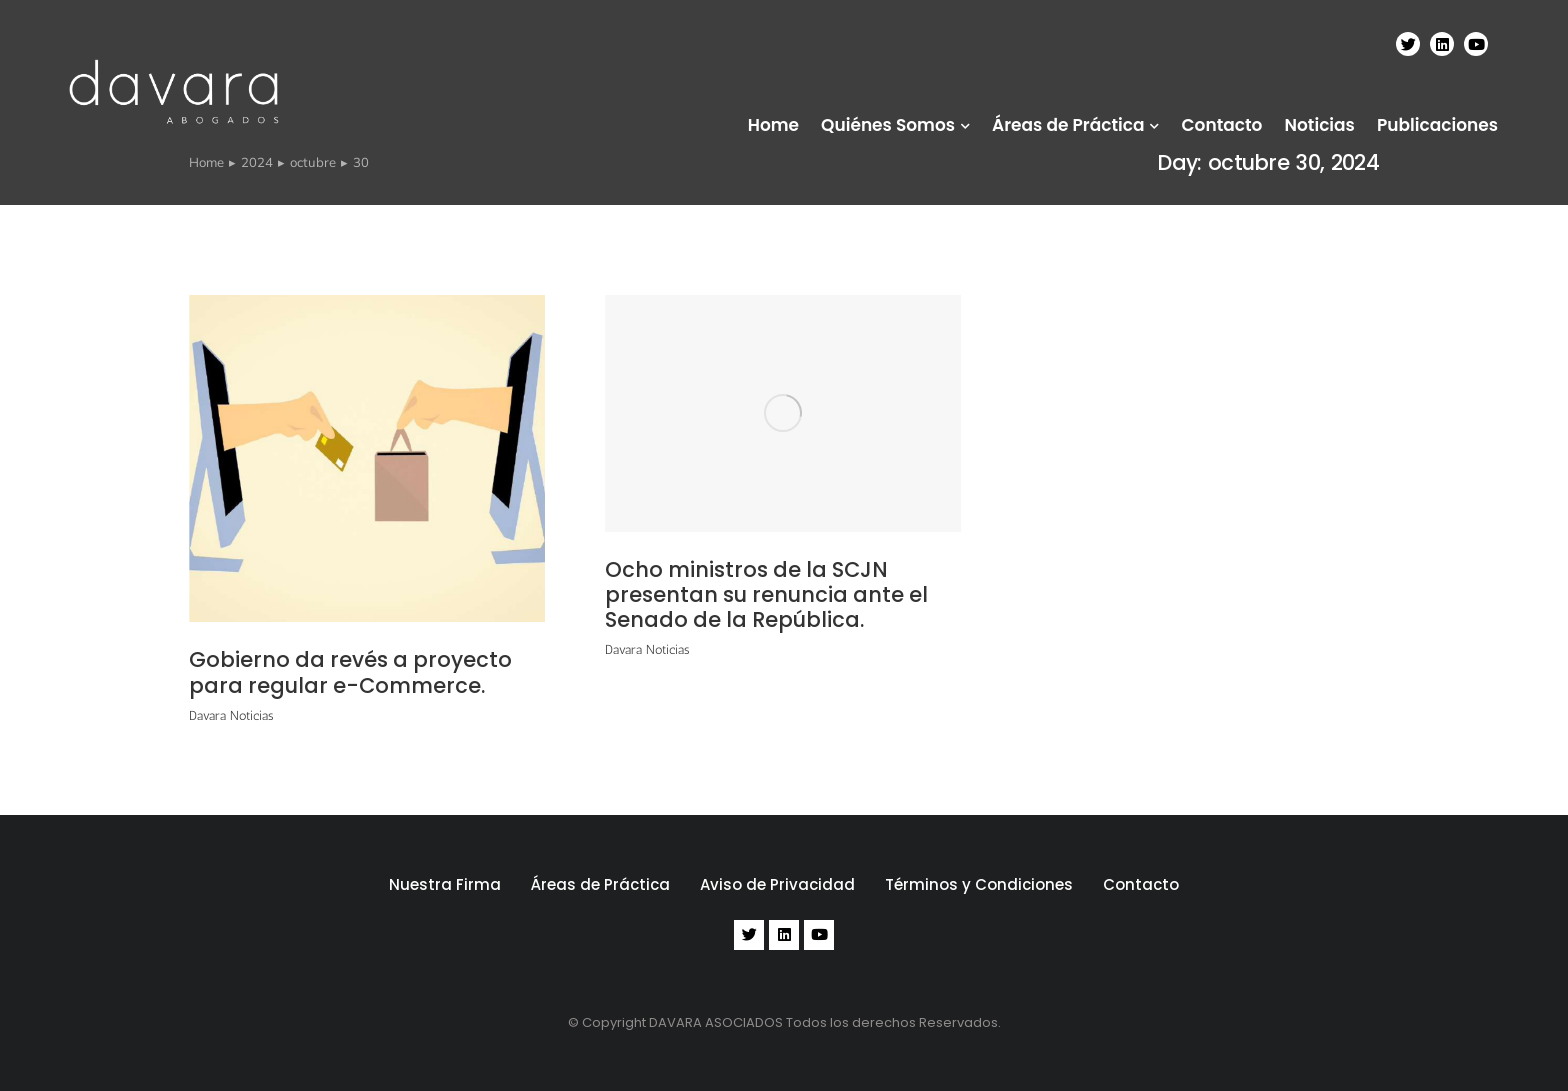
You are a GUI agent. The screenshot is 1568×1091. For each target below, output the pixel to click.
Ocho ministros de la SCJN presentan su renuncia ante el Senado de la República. (766, 594)
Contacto (1141, 884)
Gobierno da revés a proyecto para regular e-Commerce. (350, 672)
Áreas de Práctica (600, 884)
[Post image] (367, 458)
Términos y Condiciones (979, 884)
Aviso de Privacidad (777, 884)
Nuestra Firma (445, 884)
